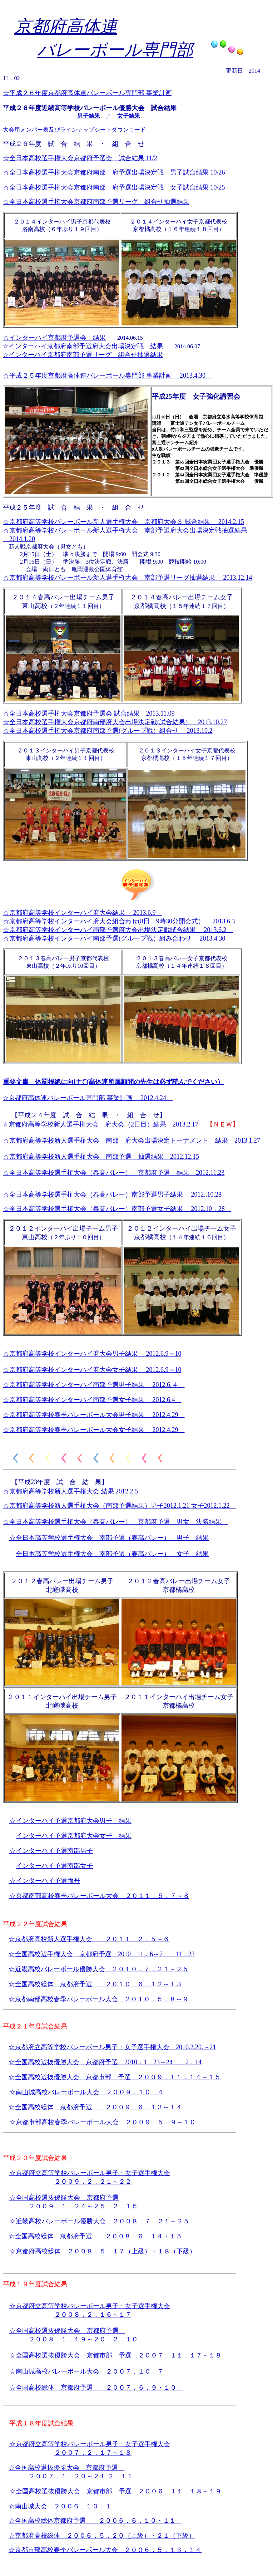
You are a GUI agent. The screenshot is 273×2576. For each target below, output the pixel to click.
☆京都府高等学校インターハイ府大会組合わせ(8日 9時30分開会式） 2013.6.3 (122, 921)
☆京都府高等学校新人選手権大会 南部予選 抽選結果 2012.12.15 (101, 1156)
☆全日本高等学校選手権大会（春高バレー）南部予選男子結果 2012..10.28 (115, 1194)
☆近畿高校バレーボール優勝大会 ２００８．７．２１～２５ (99, 2221)
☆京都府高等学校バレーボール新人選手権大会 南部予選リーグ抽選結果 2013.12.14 (127, 577)
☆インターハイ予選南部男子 (51, 1850)
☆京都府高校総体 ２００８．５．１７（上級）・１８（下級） (102, 2251)
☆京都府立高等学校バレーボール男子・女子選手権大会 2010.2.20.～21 (112, 2047)
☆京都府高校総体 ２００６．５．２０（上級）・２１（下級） (102, 2535)
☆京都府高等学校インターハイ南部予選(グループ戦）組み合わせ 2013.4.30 (117, 938)
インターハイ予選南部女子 (54, 1865)
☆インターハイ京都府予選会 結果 (54, 337)
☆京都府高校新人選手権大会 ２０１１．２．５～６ (89, 1939)
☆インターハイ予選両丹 (44, 1880)
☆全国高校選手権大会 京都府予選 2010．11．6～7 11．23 (102, 1954)
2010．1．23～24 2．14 (163, 2062)
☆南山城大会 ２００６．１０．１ (60, 2506)
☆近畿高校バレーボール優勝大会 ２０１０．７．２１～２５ (99, 1969)
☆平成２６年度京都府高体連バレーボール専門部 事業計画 (87, 93)
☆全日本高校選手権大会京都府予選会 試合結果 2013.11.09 (89, 713)
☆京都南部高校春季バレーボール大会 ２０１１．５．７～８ (99, 1895)
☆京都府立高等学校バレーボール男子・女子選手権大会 (89, 2173)
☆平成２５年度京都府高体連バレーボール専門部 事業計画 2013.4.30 (107, 375)
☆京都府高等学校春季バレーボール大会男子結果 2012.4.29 (94, 1414)
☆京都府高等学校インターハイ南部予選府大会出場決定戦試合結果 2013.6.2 (118, 929)
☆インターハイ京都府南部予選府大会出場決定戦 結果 (83, 346)
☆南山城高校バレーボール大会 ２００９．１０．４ (86, 2092)
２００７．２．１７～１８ (92, 2452)
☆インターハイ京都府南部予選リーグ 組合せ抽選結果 (83, 354)
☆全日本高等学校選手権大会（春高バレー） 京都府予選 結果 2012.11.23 (113, 1172)
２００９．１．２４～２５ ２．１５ (83, 2206)
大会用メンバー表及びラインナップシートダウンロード (74, 130)
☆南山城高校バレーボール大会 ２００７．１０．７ (86, 2371)
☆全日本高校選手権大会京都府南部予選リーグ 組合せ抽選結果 (96, 201)
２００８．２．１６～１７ (92, 2314)
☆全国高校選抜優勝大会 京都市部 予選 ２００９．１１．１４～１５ (115, 2077)
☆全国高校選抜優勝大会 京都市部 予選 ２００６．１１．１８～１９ (115, 2491)
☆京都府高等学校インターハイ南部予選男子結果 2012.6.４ (94, 1384)
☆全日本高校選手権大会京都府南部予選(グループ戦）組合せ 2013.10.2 (108, 730)
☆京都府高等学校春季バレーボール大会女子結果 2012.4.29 (94, 1429)
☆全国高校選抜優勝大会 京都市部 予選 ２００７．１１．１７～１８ (115, 2355)
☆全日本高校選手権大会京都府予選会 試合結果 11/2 (80, 158)
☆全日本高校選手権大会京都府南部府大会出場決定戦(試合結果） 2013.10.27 (115, 722)
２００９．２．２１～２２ (92, 2181)
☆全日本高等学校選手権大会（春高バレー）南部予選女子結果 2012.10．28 (117, 1208)
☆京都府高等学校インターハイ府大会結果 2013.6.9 (82, 912)
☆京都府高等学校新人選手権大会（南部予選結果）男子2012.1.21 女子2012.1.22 (119, 1505)
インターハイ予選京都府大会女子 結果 (73, 1835)
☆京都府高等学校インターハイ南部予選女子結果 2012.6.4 (92, 1399)
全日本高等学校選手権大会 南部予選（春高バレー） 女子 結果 (112, 1553)
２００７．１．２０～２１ (68, 2476)
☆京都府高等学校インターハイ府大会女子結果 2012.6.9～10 (92, 1369)
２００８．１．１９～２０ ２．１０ (83, 2339)
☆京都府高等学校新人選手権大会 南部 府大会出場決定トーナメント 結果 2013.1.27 (131, 1140)
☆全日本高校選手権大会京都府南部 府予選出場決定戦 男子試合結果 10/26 (114, 172)
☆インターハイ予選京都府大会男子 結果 (70, 1820)
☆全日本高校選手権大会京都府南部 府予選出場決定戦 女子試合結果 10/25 (114, 187)
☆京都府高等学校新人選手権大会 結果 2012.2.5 (73, 1491)
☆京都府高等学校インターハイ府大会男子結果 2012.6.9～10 (92, 1353)
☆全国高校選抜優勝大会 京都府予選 (66, 2062)
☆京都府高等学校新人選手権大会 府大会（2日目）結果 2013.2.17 (121, 1124)
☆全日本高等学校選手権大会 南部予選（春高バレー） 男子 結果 (109, 1537)
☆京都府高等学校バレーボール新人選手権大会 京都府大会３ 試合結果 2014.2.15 (123, 521)
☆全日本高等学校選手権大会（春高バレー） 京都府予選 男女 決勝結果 (115, 1521)
